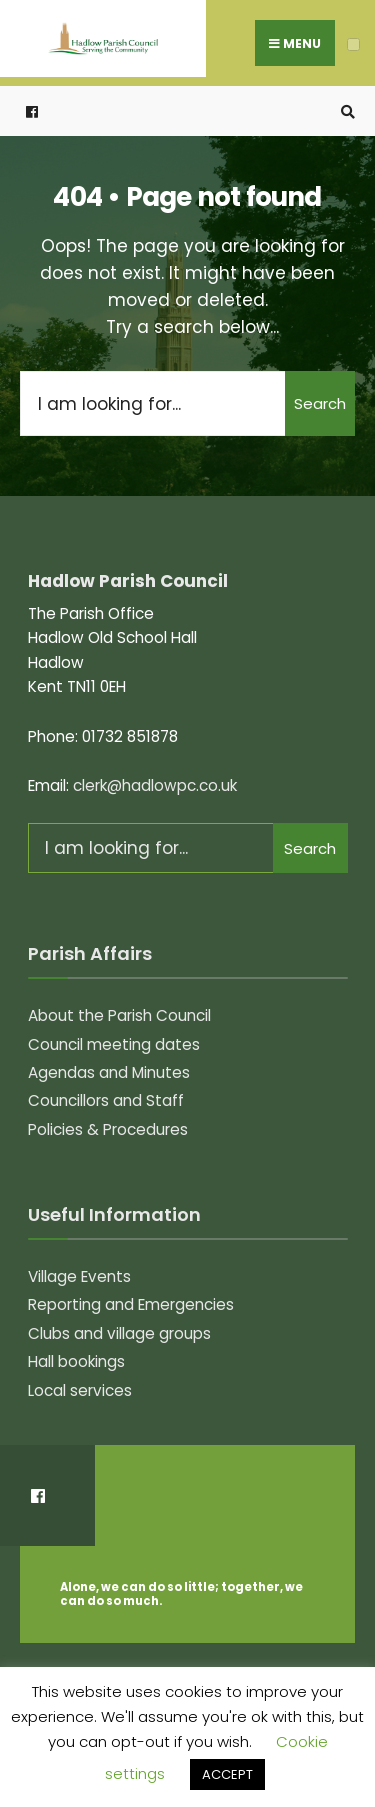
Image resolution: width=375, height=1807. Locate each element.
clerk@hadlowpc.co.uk (155, 785)
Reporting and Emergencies (131, 1304)
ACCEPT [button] (227, 1774)
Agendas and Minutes (109, 1072)
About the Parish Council (119, 1015)
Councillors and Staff (106, 1100)
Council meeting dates (114, 1044)
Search (320, 403)
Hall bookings (76, 1361)
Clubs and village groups (119, 1333)
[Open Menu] (353, 44)
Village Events (79, 1276)
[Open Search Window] (345, 111)
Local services (80, 1390)
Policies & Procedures (108, 1129)
